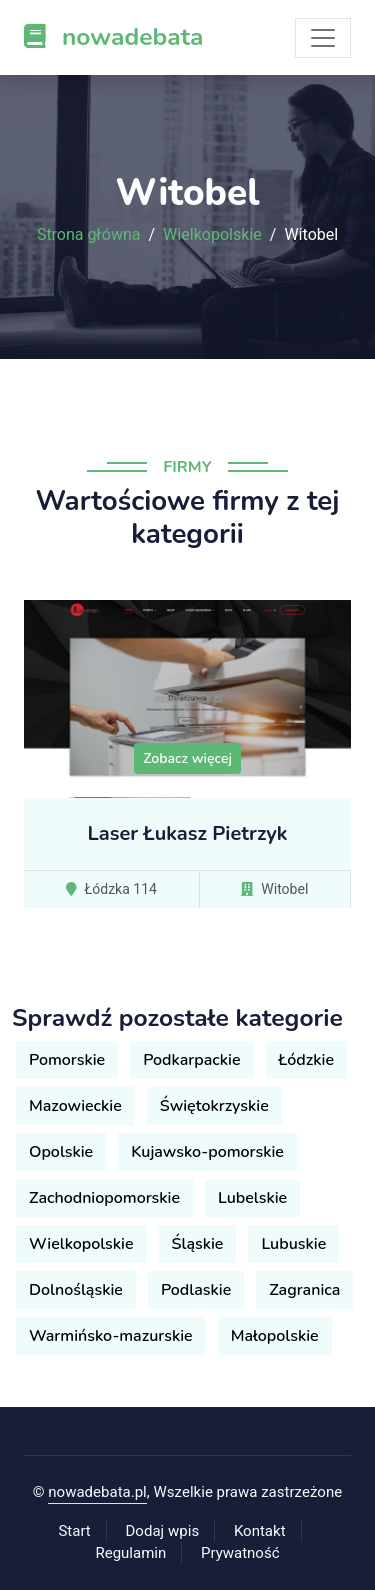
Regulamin (130, 1553)
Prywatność (240, 1553)
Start (74, 1531)
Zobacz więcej (187, 758)
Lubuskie (293, 1244)
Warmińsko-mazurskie (111, 1336)
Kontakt (260, 1531)
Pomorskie (67, 1060)
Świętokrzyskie (214, 1106)
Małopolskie (275, 1336)
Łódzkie (306, 1060)
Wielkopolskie (212, 235)
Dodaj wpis (163, 1531)
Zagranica (304, 1290)
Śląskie (198, 1244)
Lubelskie (252, 1198)
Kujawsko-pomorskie (207, 1152)
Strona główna (89, 235)
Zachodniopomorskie (104, 1198)
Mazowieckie (75, 1106)
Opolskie (61, 1152)
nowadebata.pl (97, 1492)
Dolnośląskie (76, 1290)
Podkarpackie (191, 1060)
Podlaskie (196, 1290)
